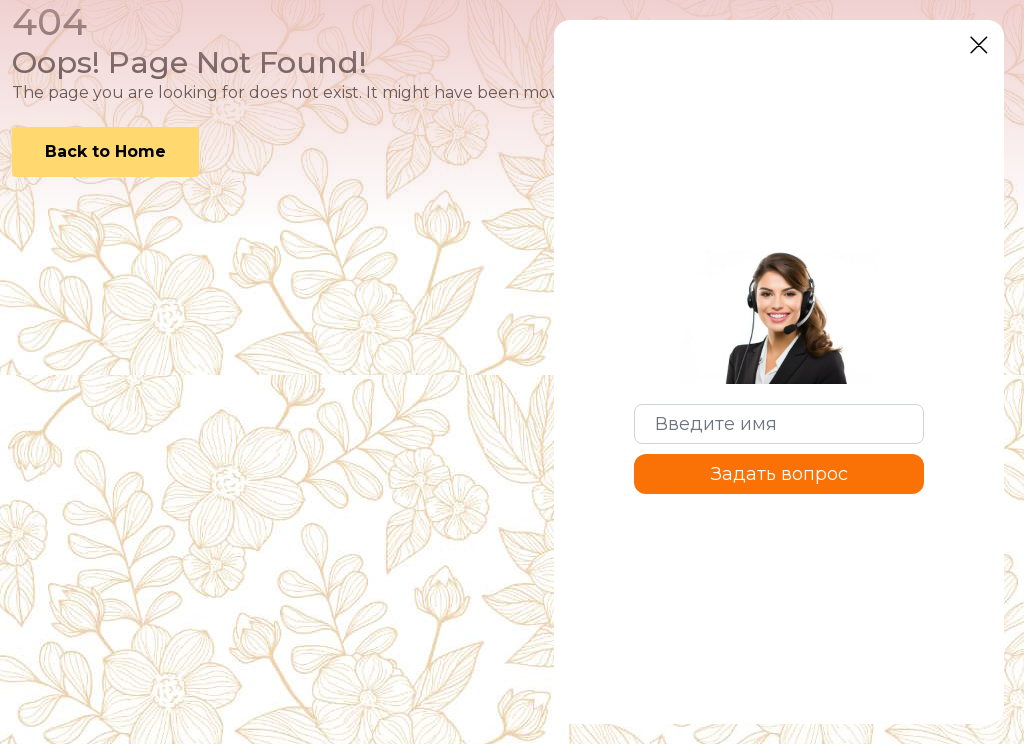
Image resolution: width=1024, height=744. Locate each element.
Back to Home (105, 151)
